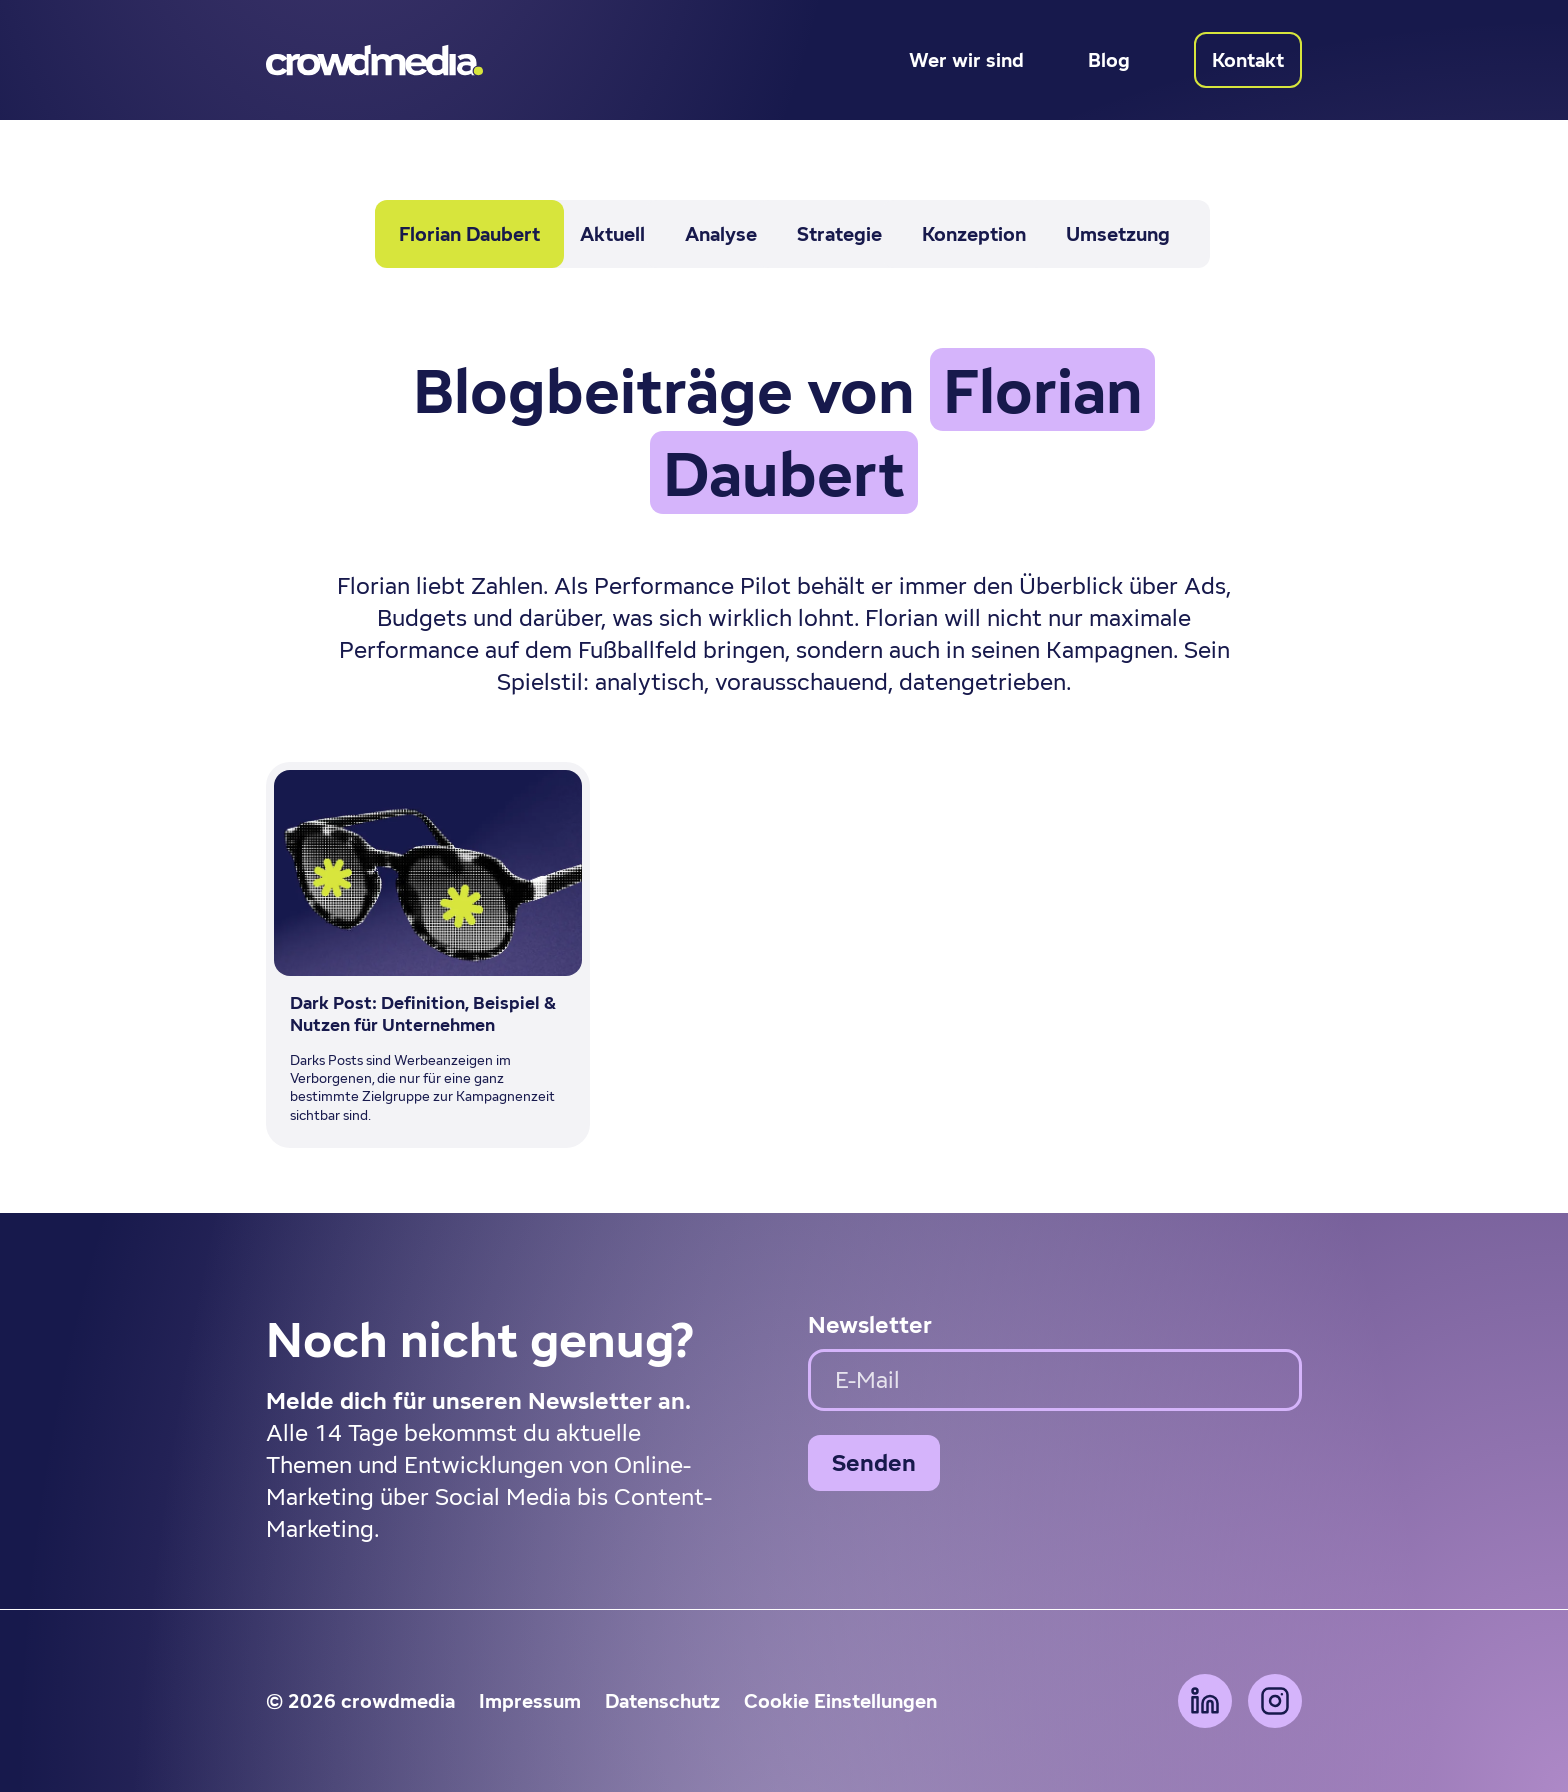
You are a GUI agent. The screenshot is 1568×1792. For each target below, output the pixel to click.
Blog (1109, 60)
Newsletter (870, 1324)
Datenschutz (662, 1701)
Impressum (530, 1701)
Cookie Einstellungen (840, 1701)
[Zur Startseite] (374, 60)
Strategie (839, 234)
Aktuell (612, 234)
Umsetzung (1118, 234)
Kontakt (1248, 60)
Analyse (721, 234)
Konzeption (974, 234)
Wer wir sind (966, 60)
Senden (874, 1462)
